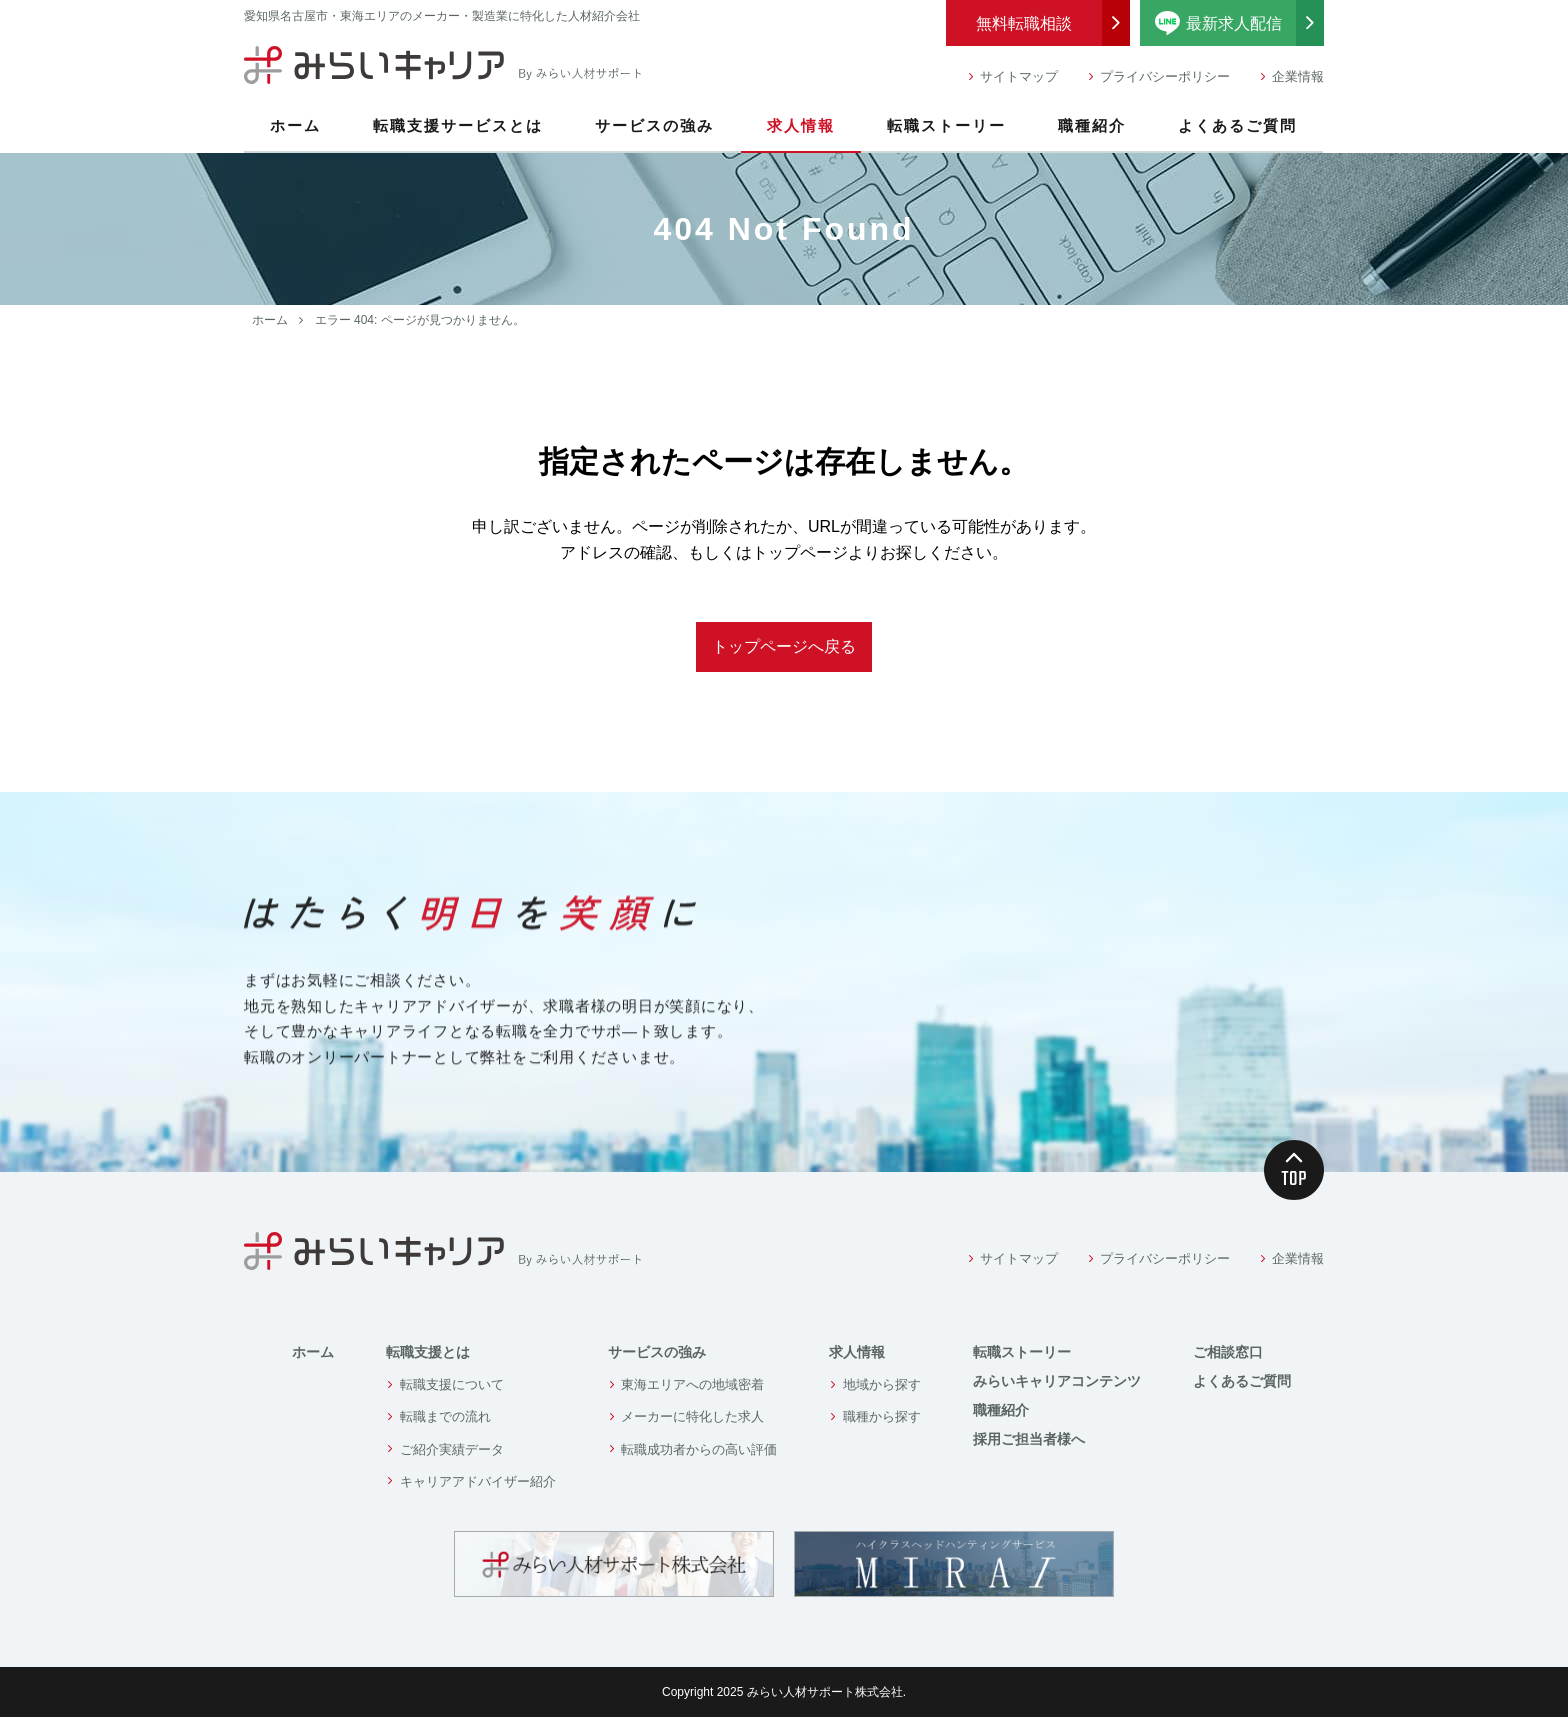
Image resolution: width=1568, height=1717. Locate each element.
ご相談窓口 (1228, 1352)
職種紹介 (1092, 125)
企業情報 (1298, 76)
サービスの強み (654, 125)
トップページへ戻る (784, 646)
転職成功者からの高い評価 (699, 1449)
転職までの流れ (445, 1416)
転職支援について (452, 1384)
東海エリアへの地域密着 (692, 1384)
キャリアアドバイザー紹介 (478, 1481)
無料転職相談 (1024, 23)
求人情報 (801, 125)
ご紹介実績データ (452, 1449)
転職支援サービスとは (458, 125)
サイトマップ (1019, 76)
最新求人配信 (1240, 23)
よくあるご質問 (1237, 125)
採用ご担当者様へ (1029, 1439)
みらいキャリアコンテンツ (1057, 1381)
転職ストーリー (946, 125)
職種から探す (882, 1416)
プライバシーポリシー (1165, 76)
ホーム (295, 125)
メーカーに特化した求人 (692, 1416)
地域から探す (882, 1384)
